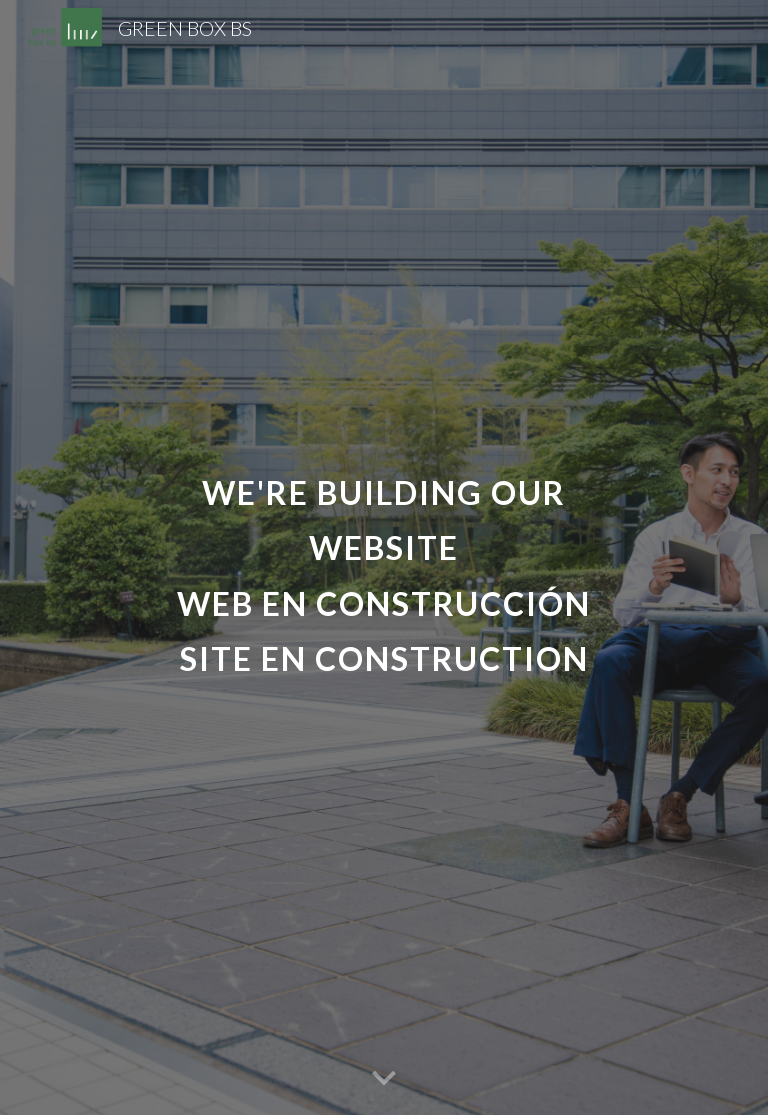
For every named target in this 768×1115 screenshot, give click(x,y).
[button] (384, 1079)
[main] (383, 557)
